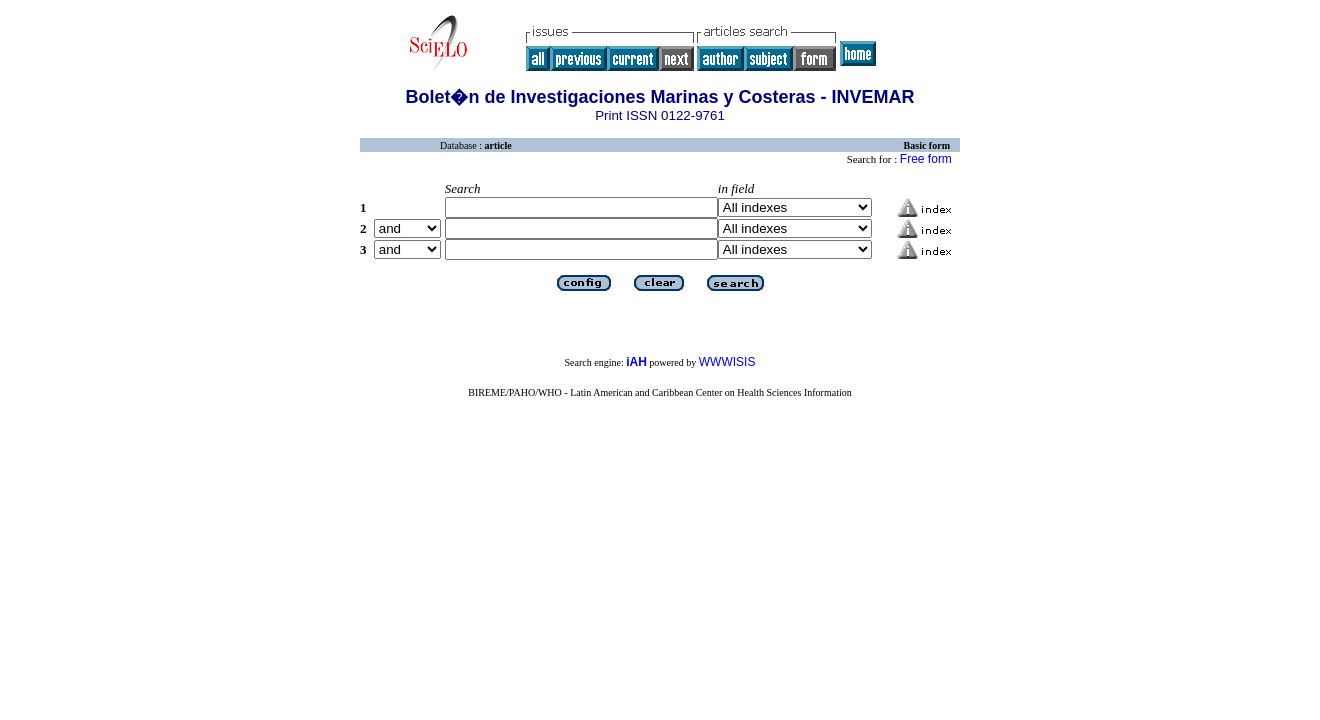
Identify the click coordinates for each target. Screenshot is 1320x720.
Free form (926, 159)
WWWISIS (727, 362)
